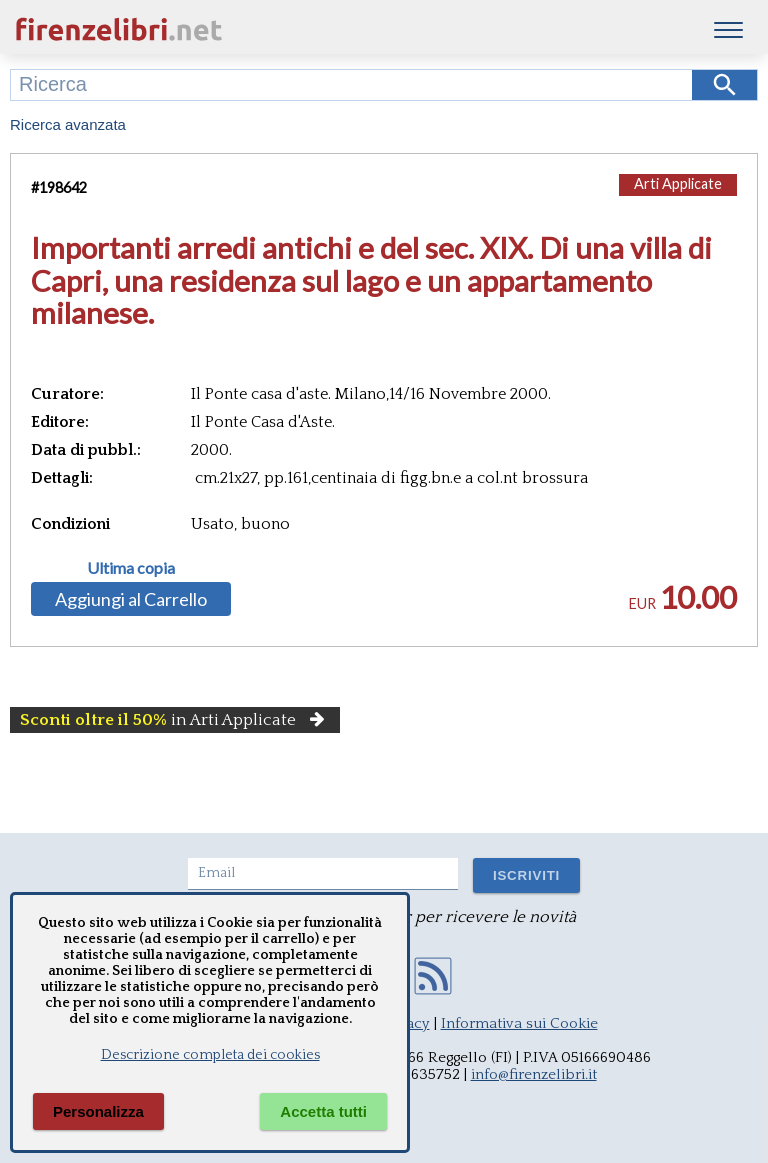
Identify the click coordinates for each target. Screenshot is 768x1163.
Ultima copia (131, 568)
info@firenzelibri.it (534, 1074)
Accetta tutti (323, 1111)
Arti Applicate (678, 183)
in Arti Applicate (175, 720)
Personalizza (98, 1111)
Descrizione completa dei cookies (210, 1055)
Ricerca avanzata (68, 124)
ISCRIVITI (526, 875)
